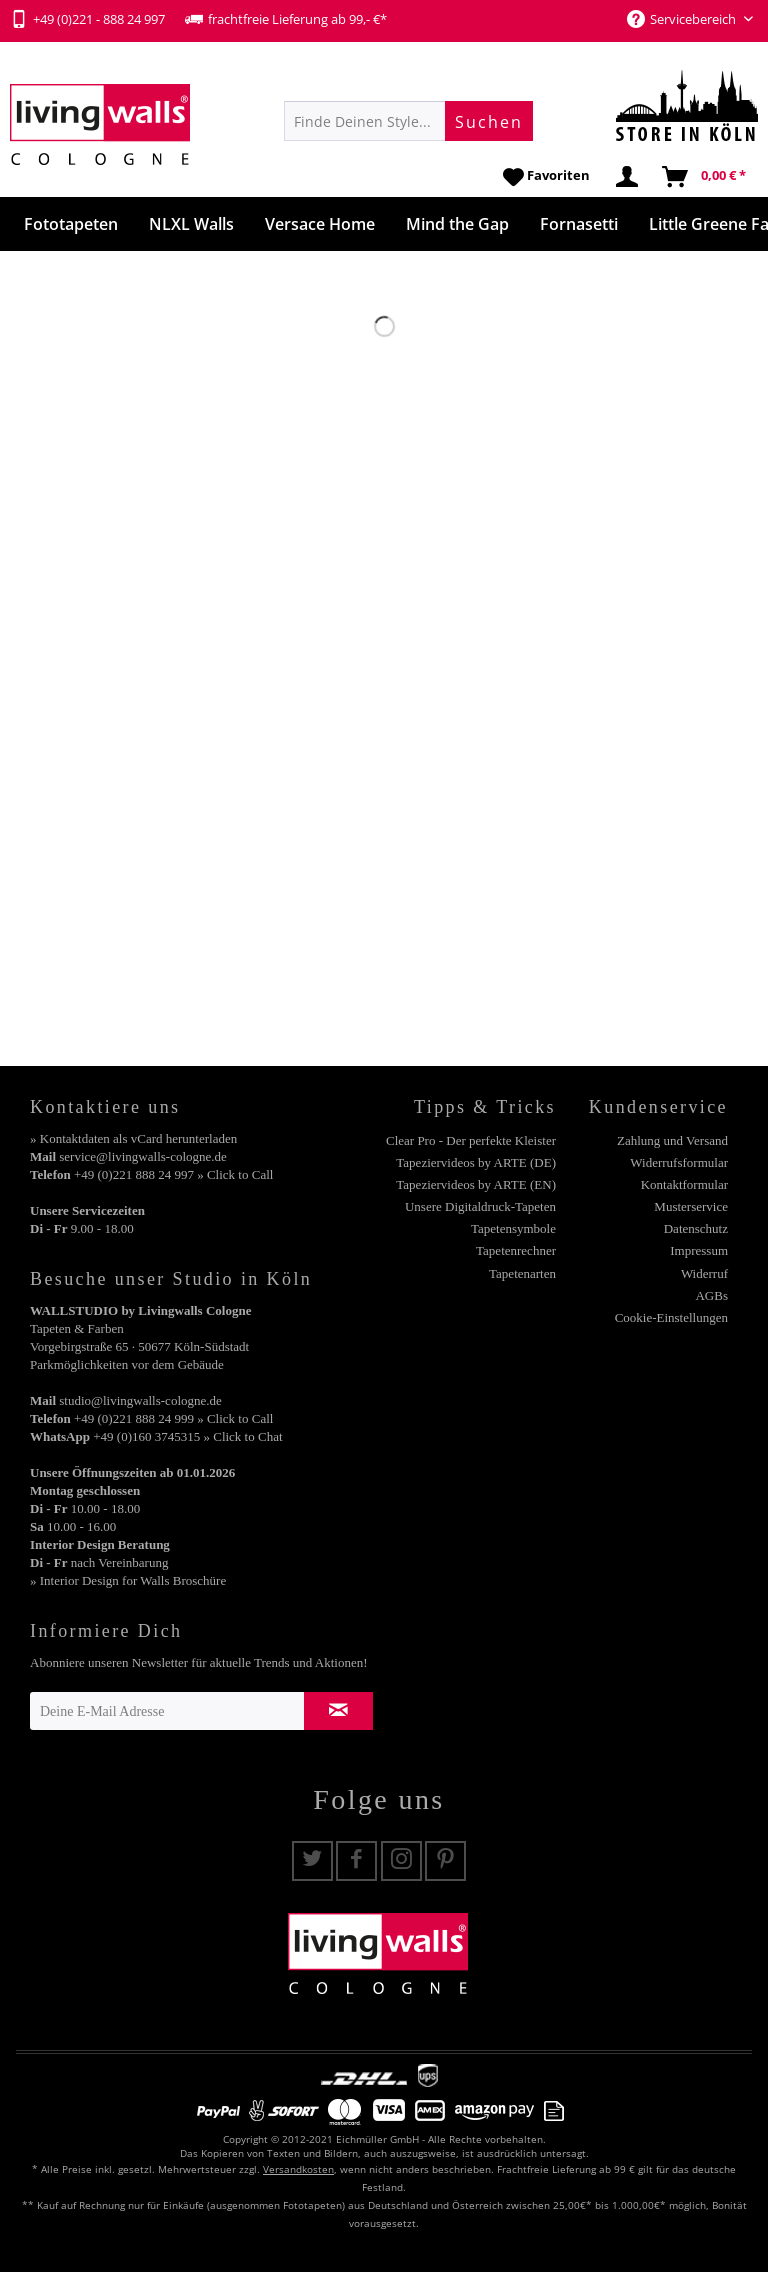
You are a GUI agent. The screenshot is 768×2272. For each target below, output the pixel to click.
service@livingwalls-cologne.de (143, 1156)
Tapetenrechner (516, 1250)
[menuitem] (409, 121)
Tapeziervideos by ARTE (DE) (476, 1162)
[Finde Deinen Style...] (409, 121)
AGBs (711, 1295)
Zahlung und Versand (672, 1140)
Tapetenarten (522, 1273)
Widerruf (704, 1273)
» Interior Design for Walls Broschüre (128, 1580)
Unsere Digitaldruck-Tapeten (480, 1206)
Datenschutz (696, 1228)
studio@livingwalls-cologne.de (140, 1400)
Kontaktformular (684, 1184)
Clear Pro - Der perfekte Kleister (471, 1140)
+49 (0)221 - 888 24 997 (87, 19)
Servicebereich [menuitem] (683, 19)
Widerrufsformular (679, 1162)
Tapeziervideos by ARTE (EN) (476, 1184)
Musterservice (691, 1206)
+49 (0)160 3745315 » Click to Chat (187, 1436)
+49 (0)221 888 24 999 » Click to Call (173, 1418)
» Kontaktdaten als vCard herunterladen (133, 1138)
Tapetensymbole (513, 1228)
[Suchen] (489, 121)
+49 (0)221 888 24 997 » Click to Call (173, 1174)
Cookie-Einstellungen (671, 1317)
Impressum (699, 1250)
